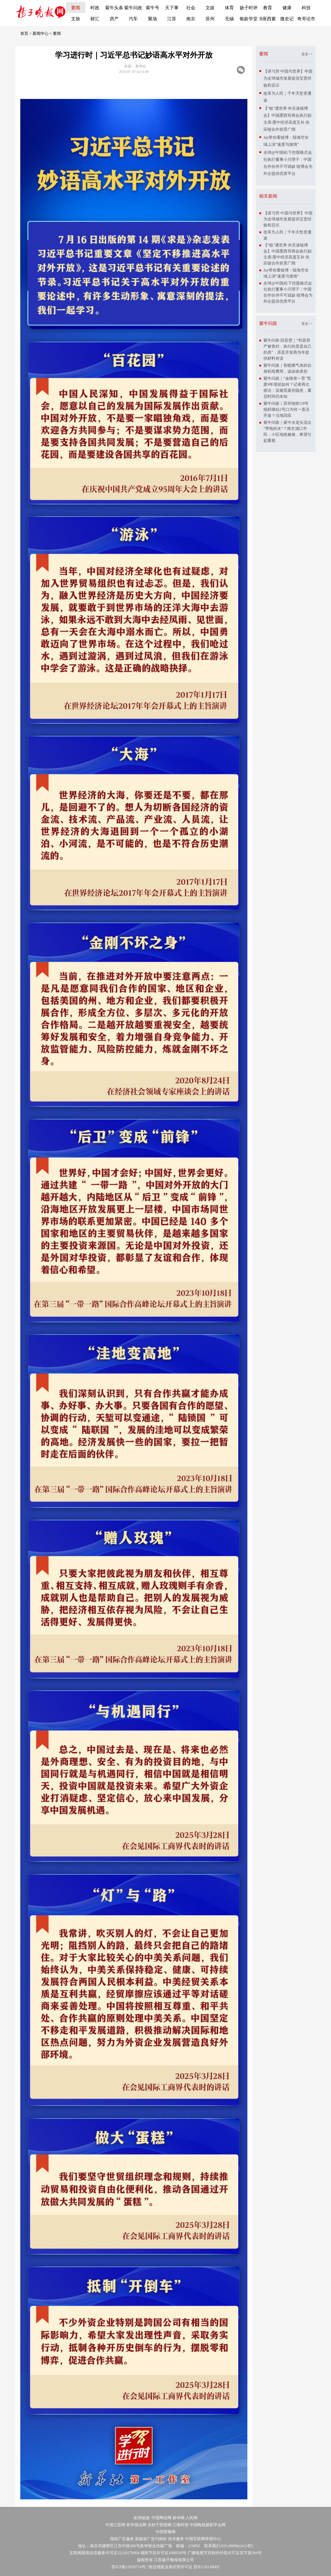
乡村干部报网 (159, 2525)
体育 (229, 7)
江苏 (171, 18)
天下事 (172, 7)
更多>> (306, 54)
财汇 (94, 18)
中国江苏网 (115, 2525)
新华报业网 (136, 2525)
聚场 (152, 18)
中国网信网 (161, 2518)
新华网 (179, 2518)
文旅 (75, 18)
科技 (306, 7)
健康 (286, 7)
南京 (190, 18)
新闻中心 (41, 33)
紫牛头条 (114, 7)
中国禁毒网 (165, 2532)
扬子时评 (249, 7)
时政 (94, 7)
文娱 (210, 7)
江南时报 (181, 2525)
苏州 (210, 18)
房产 (114, 18)
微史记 (287, 18)
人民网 (192, 2518)
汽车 (133, 18)
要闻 (75, 7)
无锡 (229, 18)
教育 (267, 7)
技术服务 (176, 2539)
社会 (190, 7)
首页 (24, 33)
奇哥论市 (306, 18)
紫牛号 (152, 7)
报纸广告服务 (122, 2539)
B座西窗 (267, 18)
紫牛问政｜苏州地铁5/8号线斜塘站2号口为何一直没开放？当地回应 (286, 409)
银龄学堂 (249, 18)
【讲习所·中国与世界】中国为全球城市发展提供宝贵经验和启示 (287, 78)
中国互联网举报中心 (203, 2539)
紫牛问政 (133, 7)
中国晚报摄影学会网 (208, 2525)
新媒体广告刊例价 (151, 2539)
